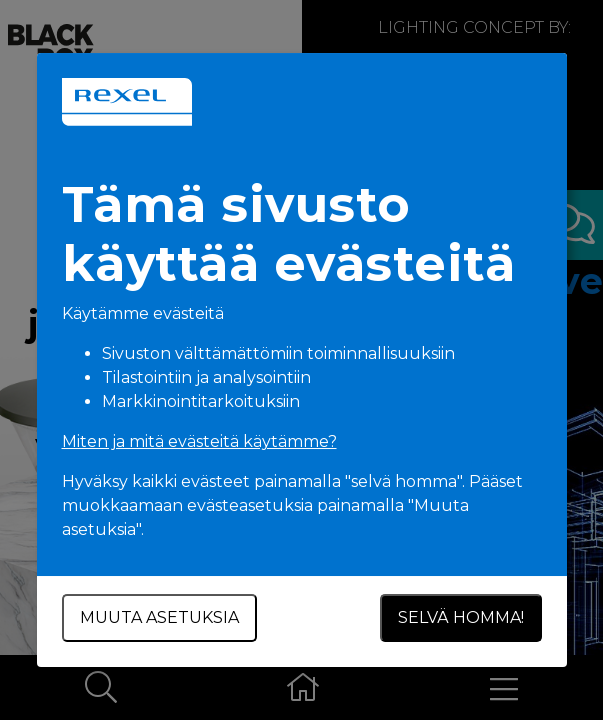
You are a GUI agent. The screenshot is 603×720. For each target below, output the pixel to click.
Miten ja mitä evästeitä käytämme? (199, 441)
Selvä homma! (461, 617)
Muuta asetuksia (159, 617)
